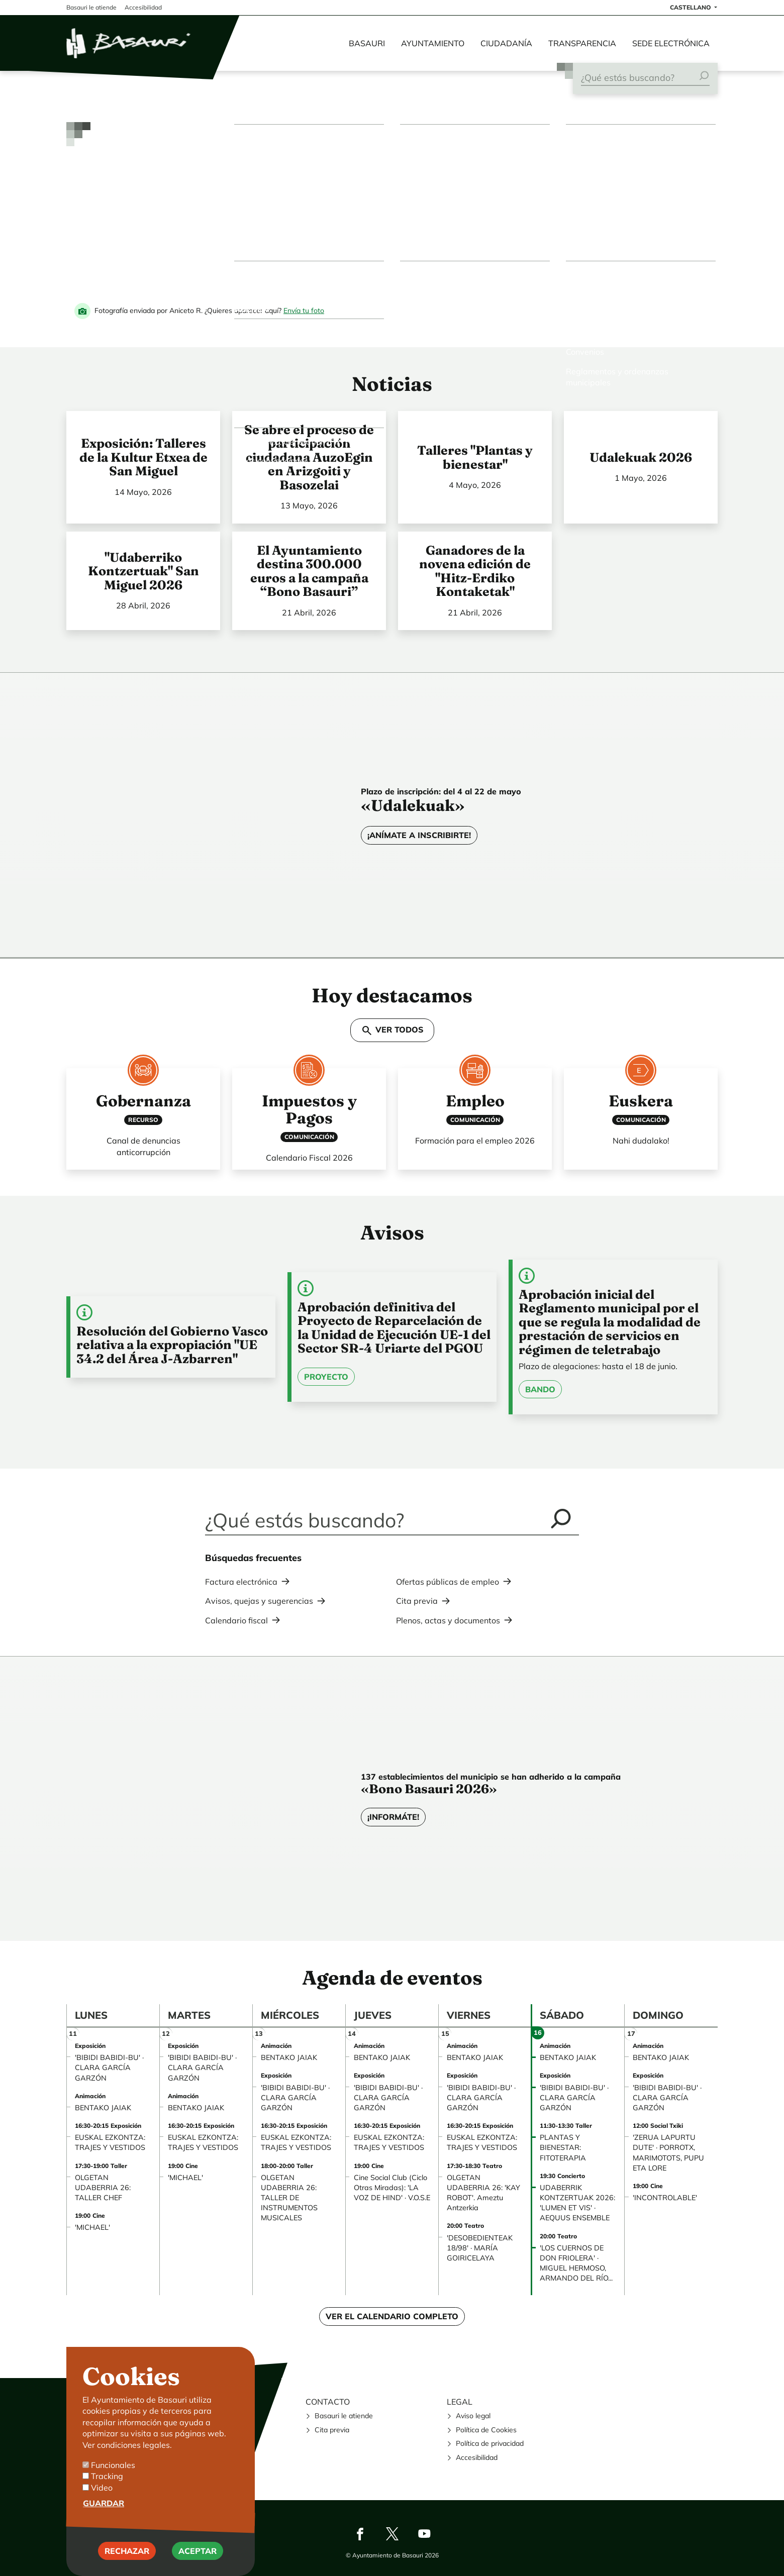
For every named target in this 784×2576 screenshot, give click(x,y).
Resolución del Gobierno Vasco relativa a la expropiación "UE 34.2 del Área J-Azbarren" (172, 1344)
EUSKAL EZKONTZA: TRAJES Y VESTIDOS (110, 2142)
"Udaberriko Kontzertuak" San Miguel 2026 (143, 571)
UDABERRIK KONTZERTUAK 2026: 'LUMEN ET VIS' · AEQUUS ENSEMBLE (577, 2202)
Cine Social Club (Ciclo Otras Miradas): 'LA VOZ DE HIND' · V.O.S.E (392, 2187)
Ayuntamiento (432, 43)
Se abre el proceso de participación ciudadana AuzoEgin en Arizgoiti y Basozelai (309, 457)
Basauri (367, 43)
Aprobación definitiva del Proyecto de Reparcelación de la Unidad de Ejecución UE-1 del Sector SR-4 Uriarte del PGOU (394, 1327)
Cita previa (417, 1601)
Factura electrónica (241, 1582)
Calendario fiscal (236, 1620)
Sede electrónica (671, 43)
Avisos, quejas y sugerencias (259, 1601)
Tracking (107, 2476)
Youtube (424, 2533)
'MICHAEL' (92, 2227)
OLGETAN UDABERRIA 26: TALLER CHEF (103, 2187)
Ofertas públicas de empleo (447, 1582)
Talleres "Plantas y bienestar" (475, 457)
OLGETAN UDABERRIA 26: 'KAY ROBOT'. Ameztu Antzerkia (483, 2192)
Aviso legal (473, 2415)
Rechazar (127, 2551)
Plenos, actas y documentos (448, 1620)
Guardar (103, 2503)
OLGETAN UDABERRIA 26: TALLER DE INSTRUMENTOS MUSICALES (289, 2198)
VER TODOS (392, 1030)
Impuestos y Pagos (309, 1109)
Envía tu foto (303, 310)
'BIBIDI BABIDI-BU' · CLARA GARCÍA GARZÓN (109, 2067)
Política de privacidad (490, 2443)
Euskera (641, 1100)
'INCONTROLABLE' (665, 2197)
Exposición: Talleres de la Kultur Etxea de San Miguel (143, 457)
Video (102, 2488)
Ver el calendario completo (392, 2316)
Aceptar (197, 2551)
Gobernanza (143, 1100)
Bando (540, 1389)
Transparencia (582, 43)
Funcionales (113, 2465)
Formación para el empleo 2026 (475, 1141)
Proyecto (326, 1377)
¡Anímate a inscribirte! (419, 835)
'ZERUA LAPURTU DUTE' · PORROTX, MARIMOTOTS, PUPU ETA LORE (668, 2152)
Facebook (360, 2533)
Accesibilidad (477, 2457)
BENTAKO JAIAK (103, 2107)
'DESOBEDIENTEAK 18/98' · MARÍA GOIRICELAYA (480, 2247)
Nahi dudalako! (641, 1141)
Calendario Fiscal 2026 (309, 1158)
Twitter (392, 2533)
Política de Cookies (486, 2429)
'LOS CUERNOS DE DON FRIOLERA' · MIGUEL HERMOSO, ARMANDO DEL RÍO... (576, 2263)
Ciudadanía (506, 43)
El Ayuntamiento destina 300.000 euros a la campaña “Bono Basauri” (309, 571)
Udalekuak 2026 (641, 457)
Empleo (475, 1100)
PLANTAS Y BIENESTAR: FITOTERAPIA (563, 2147)
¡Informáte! (393, 1817)
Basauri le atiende (344, 2415)
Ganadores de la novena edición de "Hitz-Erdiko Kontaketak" (475, 571)
